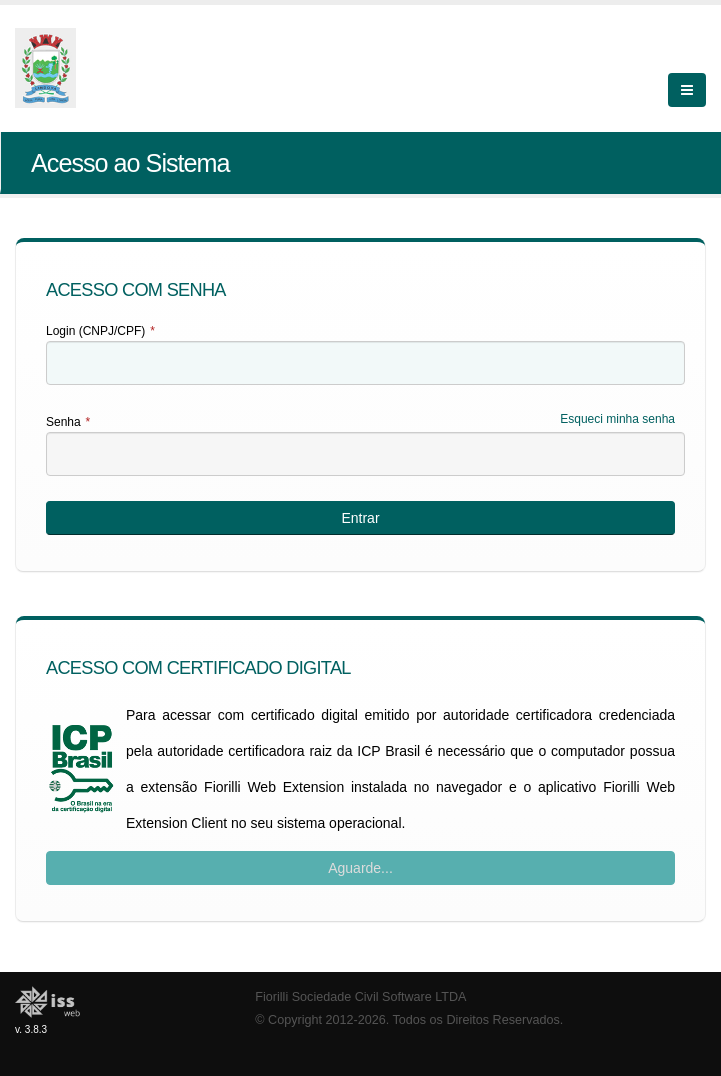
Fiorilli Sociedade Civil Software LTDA (360, 997)
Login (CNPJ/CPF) (100, 331)
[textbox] (365, 363)
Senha (68, 422)
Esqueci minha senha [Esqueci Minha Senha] (617, 419)
